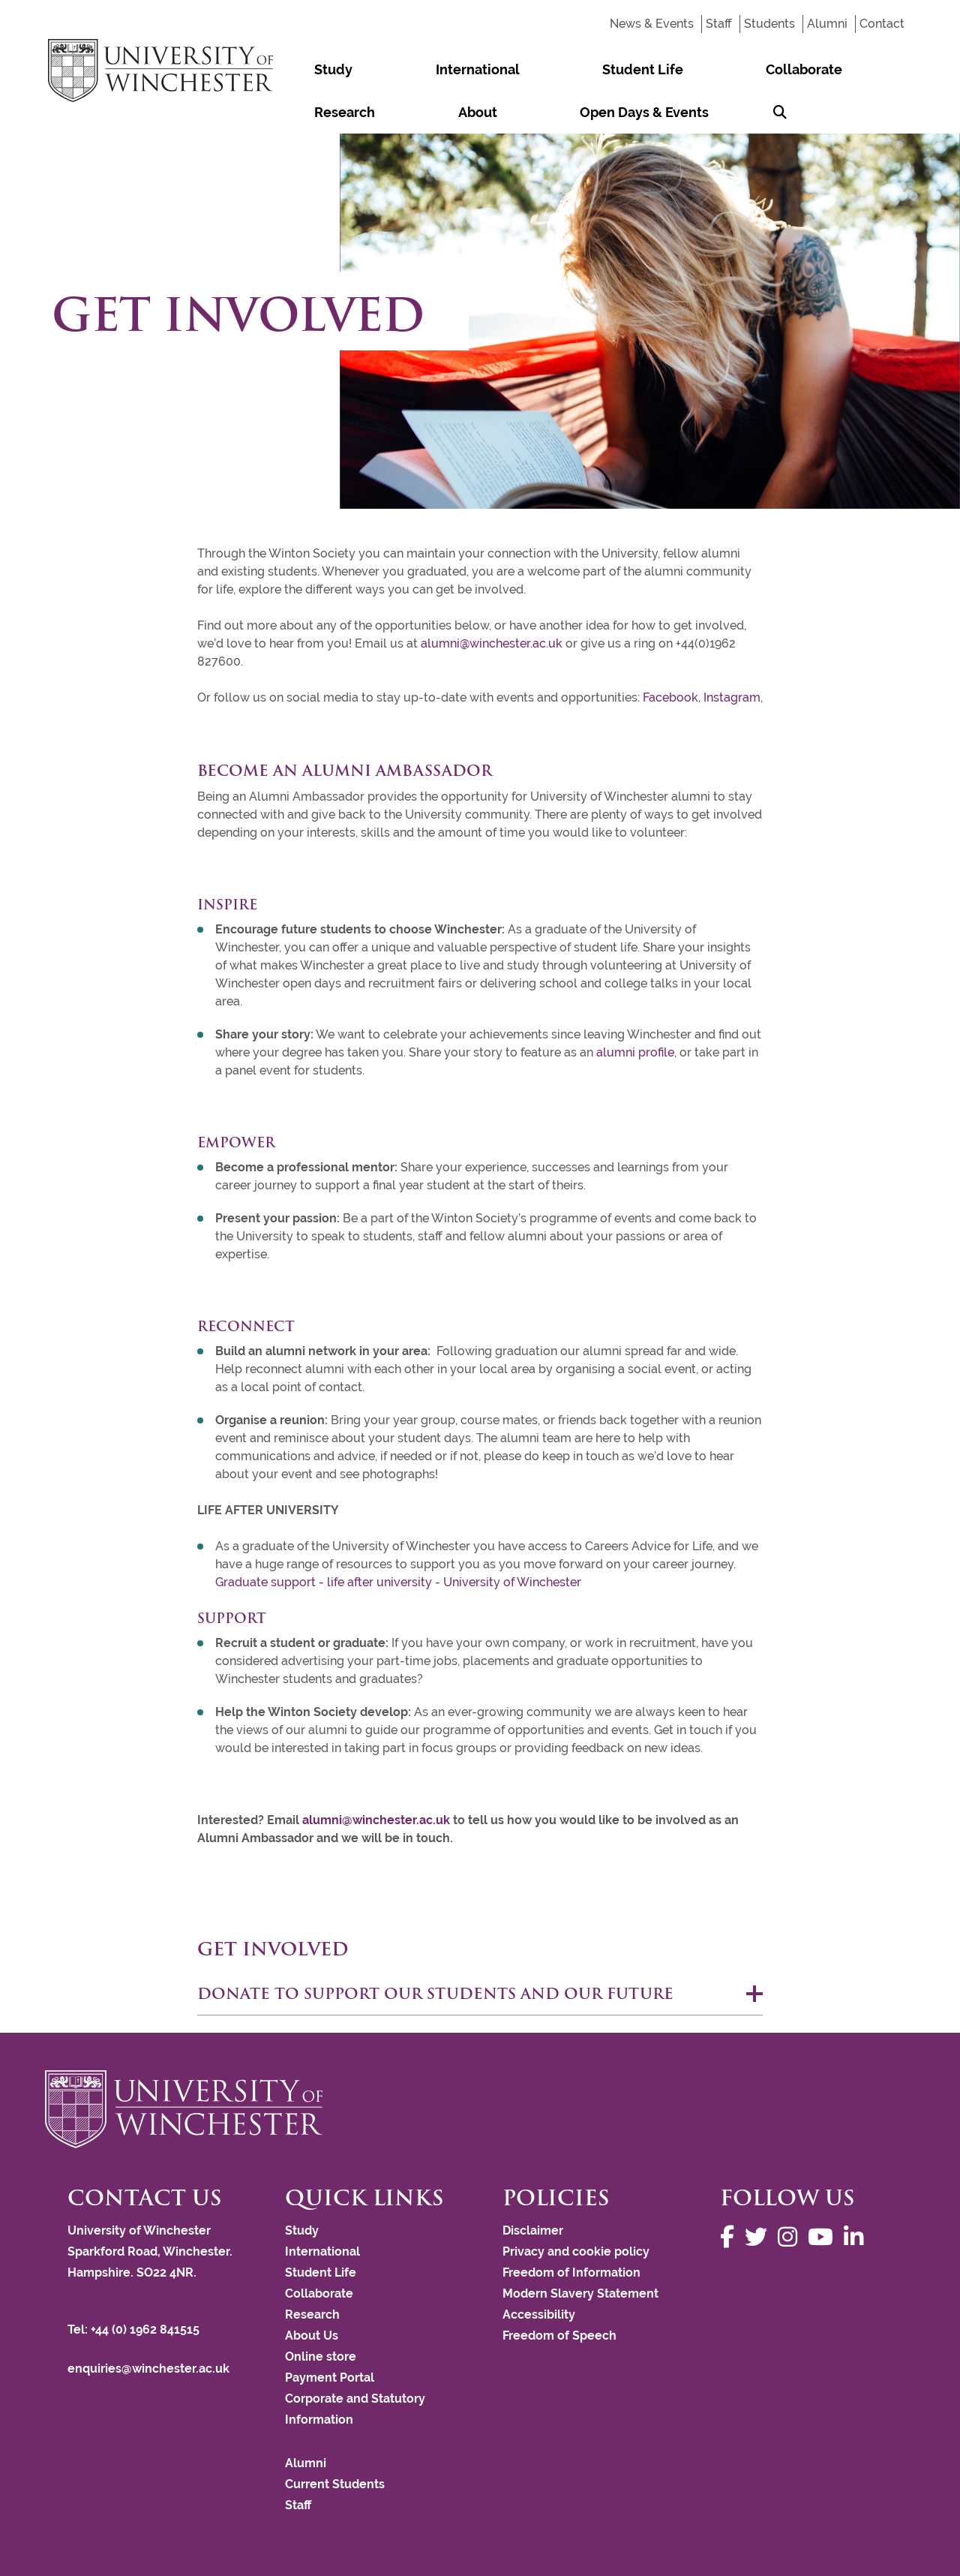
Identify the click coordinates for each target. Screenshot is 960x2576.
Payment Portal (329, 2377)
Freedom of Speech (559, 2335)
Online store (320, 2356)
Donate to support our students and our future (435, 1994)
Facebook (670, 697)
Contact (882, 24)
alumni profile (635, 1052)
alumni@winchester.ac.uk (491, 643)
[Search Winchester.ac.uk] (445, 112)
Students (769, 24)
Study (303, 69)
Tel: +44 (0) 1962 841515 (135, 2329)
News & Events (652, 24)
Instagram (730, 697)
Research (684, 69)
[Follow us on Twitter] (760, 2237)
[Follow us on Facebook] (731, 2237)
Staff (719, 24)
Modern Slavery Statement (580, 2293)
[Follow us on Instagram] (791, 2237)
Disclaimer (532, 2230)
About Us (311, 2335)
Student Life (492, 69)
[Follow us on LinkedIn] (857, 2237)
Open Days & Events (348, 112)
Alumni (827, 24)
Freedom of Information (571, 2272)
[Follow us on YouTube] (824, 2237)
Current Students (335, 2484)
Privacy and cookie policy (576, 2251)
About (756, 69)
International (387, 69)
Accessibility (538, 2314)
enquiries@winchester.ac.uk (149, 2368)
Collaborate (593, 69)
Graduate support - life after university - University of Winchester (398, 1582)
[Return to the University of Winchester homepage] (480, 2109)
